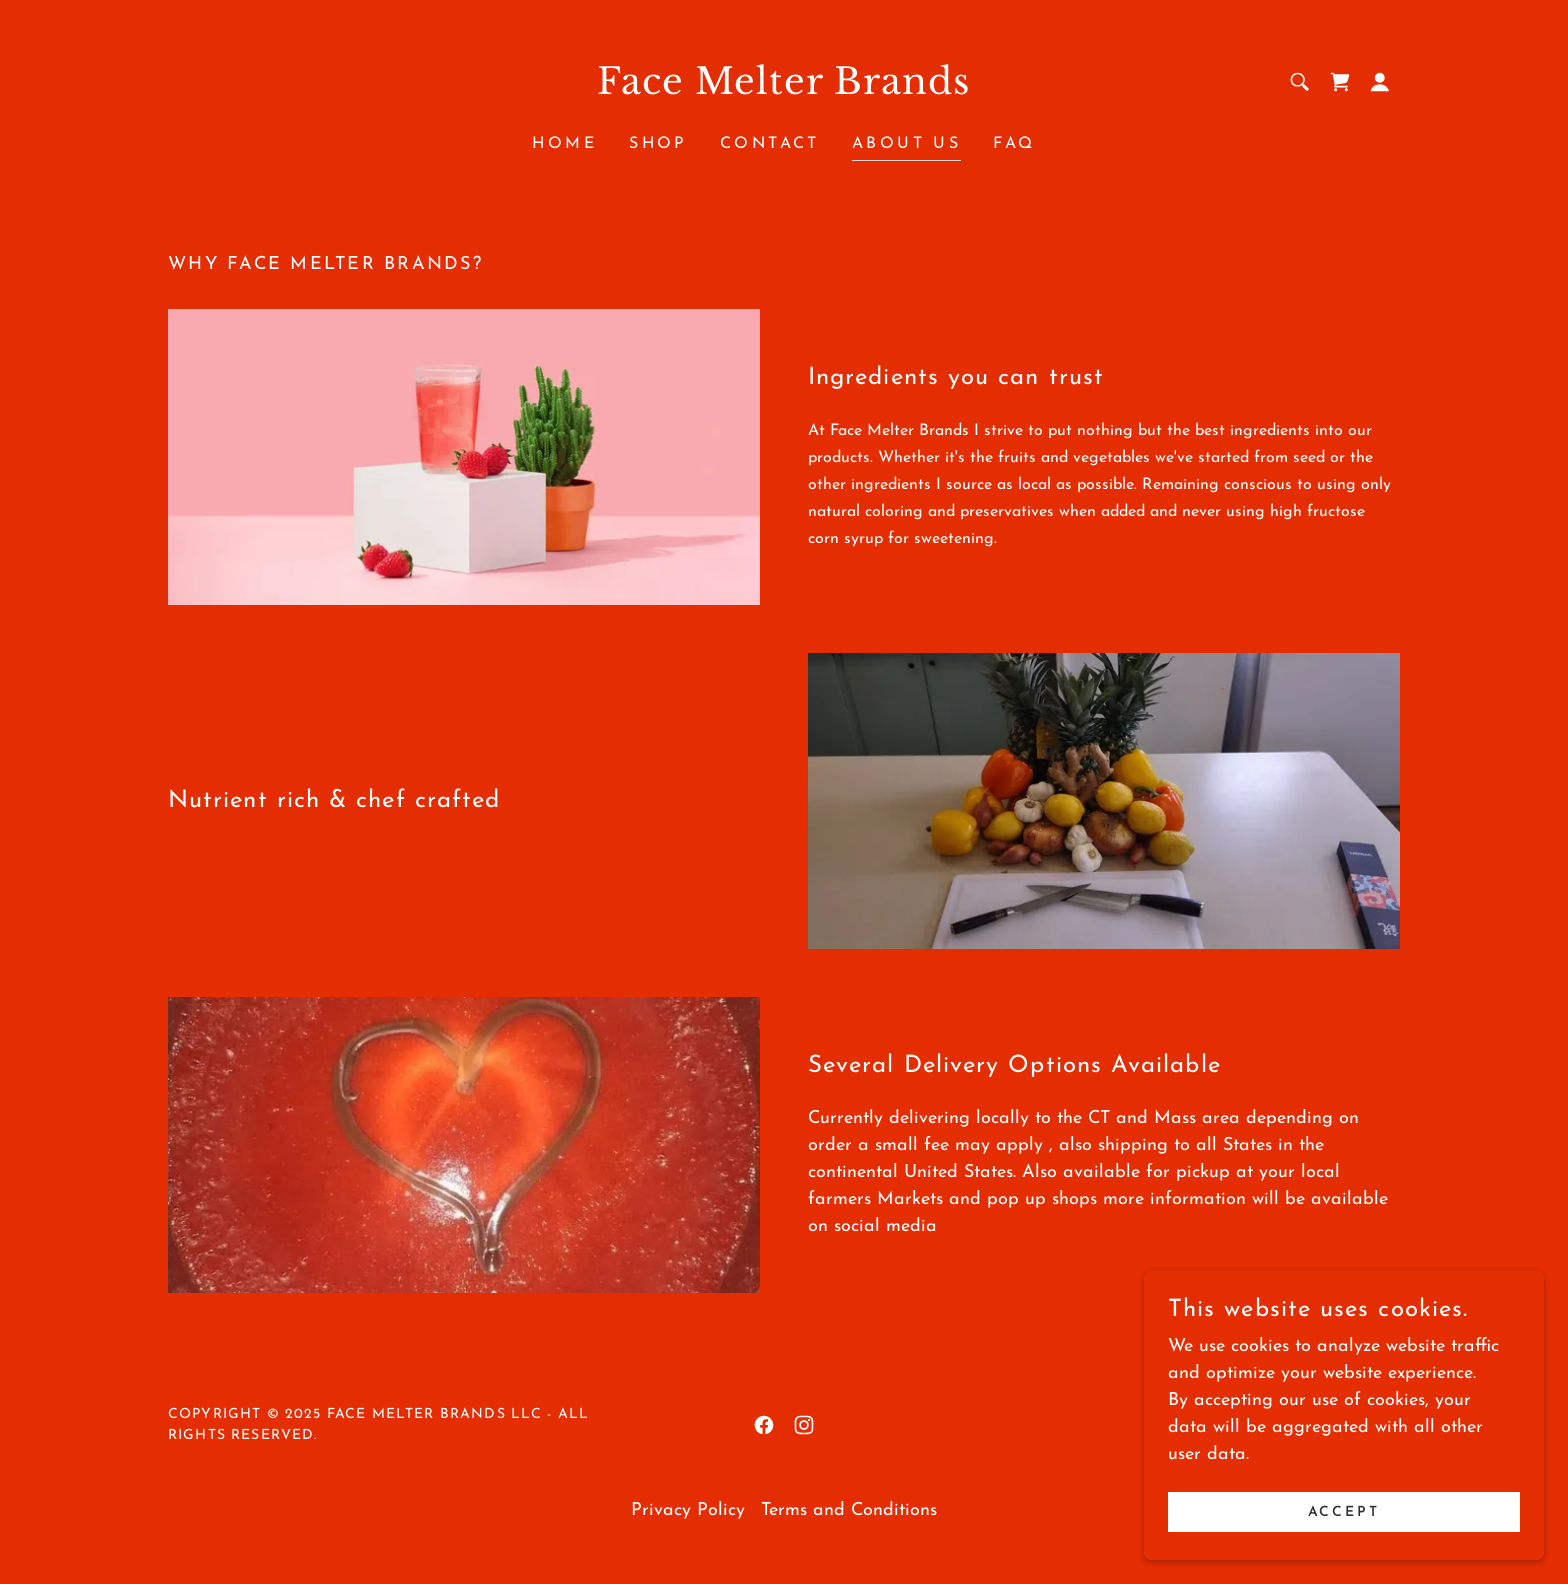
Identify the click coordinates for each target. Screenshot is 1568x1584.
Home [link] (564, 144)
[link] (784, 89)
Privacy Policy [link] (688, 1510)
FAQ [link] (1014, 144)
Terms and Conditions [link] (849, 1510)
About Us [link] (906, 144)
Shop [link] (658, 144)
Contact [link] (770, 144)
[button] (1380, 82)
